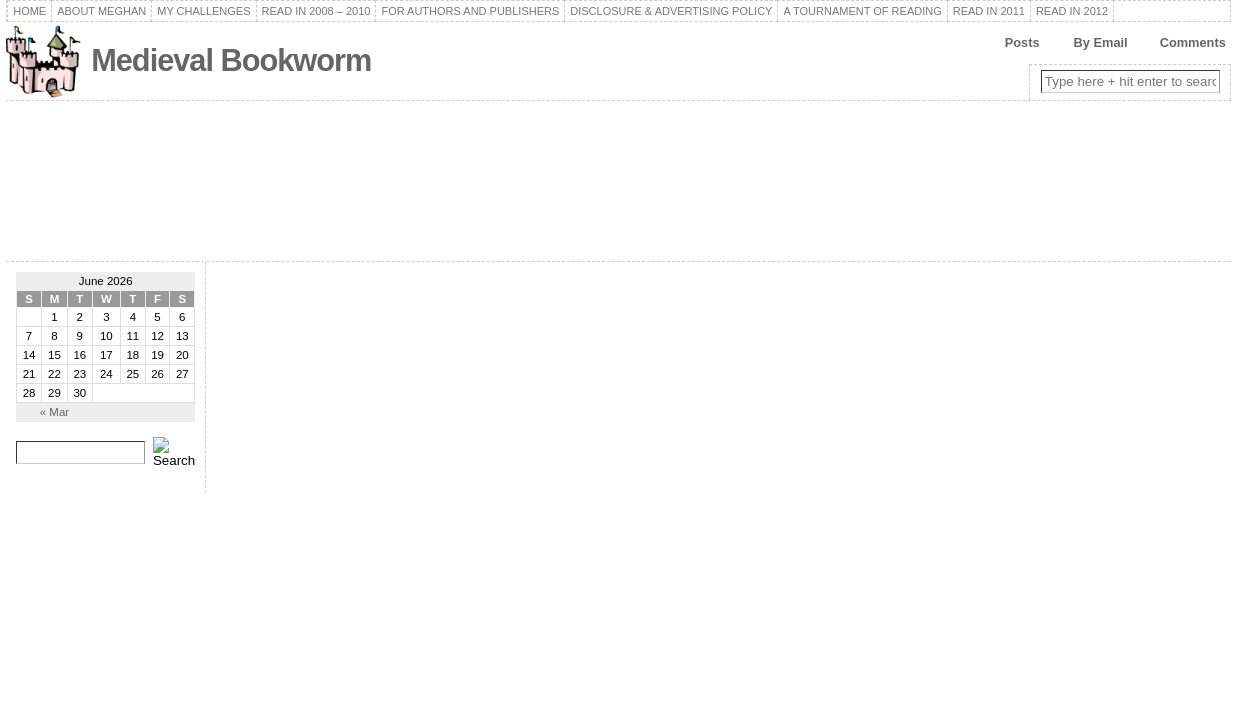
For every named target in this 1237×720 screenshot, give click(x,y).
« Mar (54, 412)
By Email (1101, 42)
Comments (1193, 42)
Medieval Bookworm (231, 60)
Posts (1022, 42)
